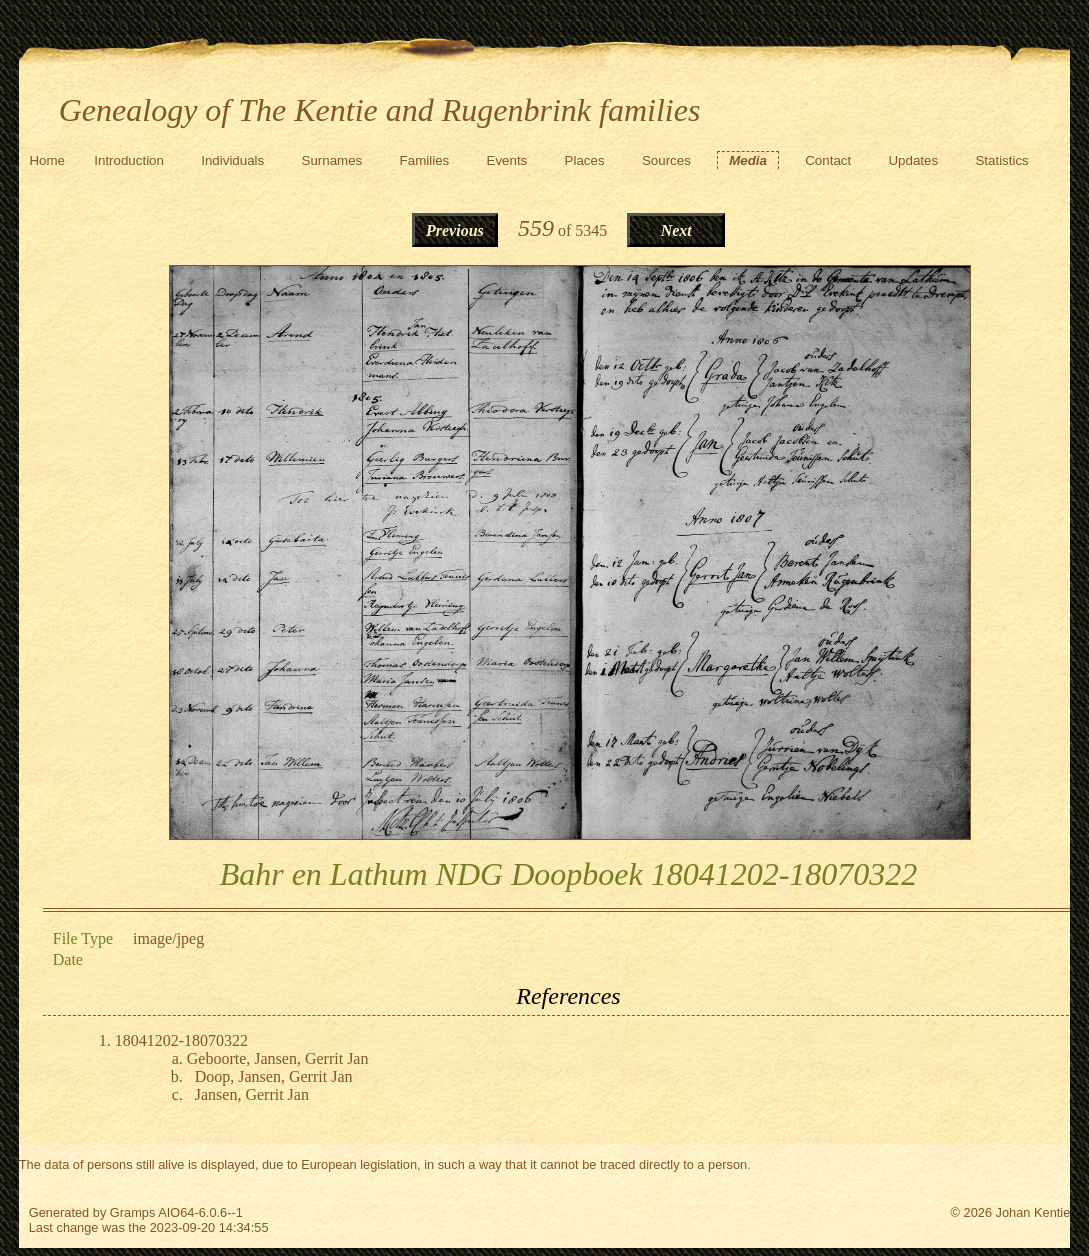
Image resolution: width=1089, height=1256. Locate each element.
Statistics (1001, 160)
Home (47, 160)
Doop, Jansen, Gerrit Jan (274, 1076)
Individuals (232, 160)
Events (507, 160)
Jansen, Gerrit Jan (252, 1094)
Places (585, 160)
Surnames (332, 160)
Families (425, 160)
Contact (828, 160)
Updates (913, 160)
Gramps (133, 1212)
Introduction (129, 160)
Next (676, 230)
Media (748, 160)
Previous (455, 230)
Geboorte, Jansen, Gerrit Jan (278, 1058)
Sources (666, 160)
